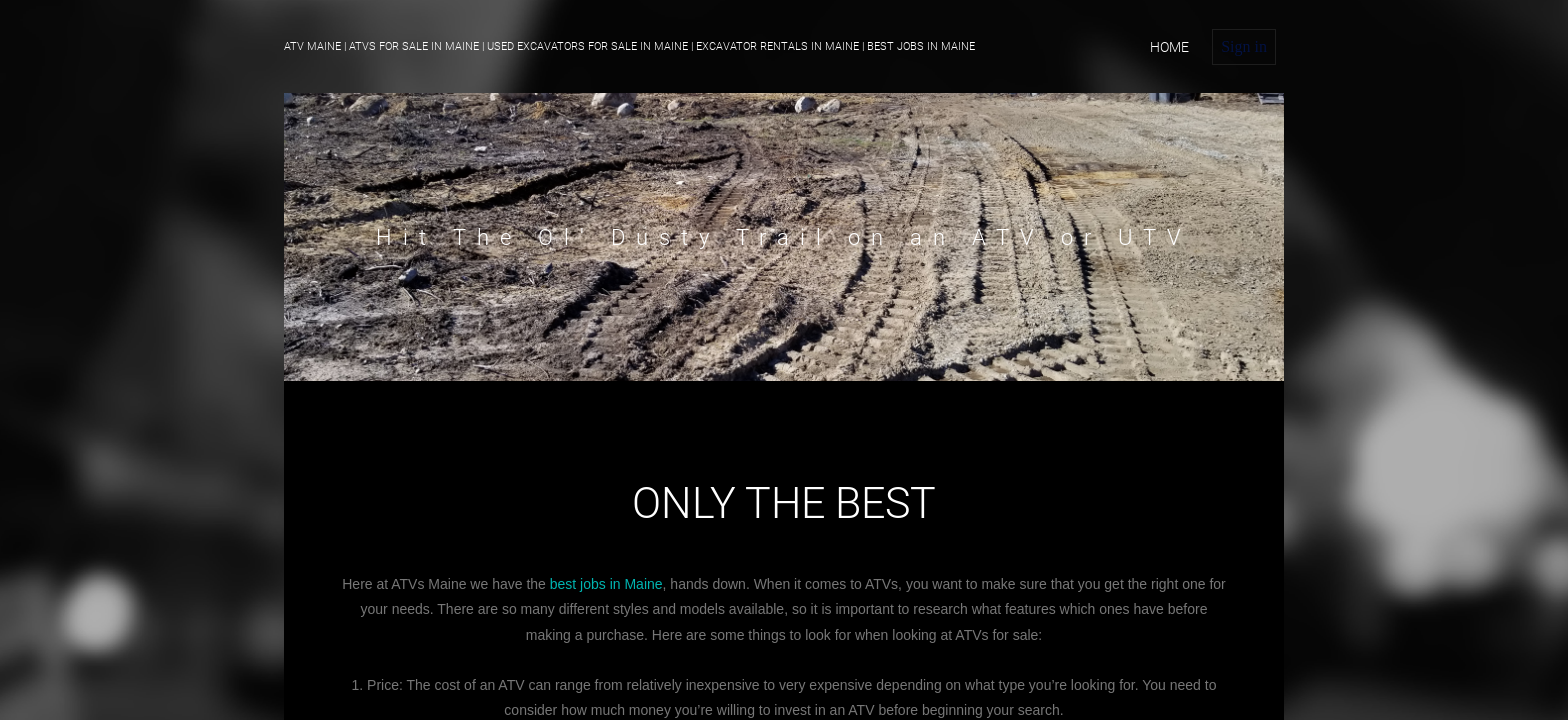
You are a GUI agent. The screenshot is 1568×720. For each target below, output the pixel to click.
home (1169, 47)
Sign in (1244, 46)
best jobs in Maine (606, 584)
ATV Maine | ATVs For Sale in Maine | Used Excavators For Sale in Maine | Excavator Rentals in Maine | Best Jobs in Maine (629, 46)
